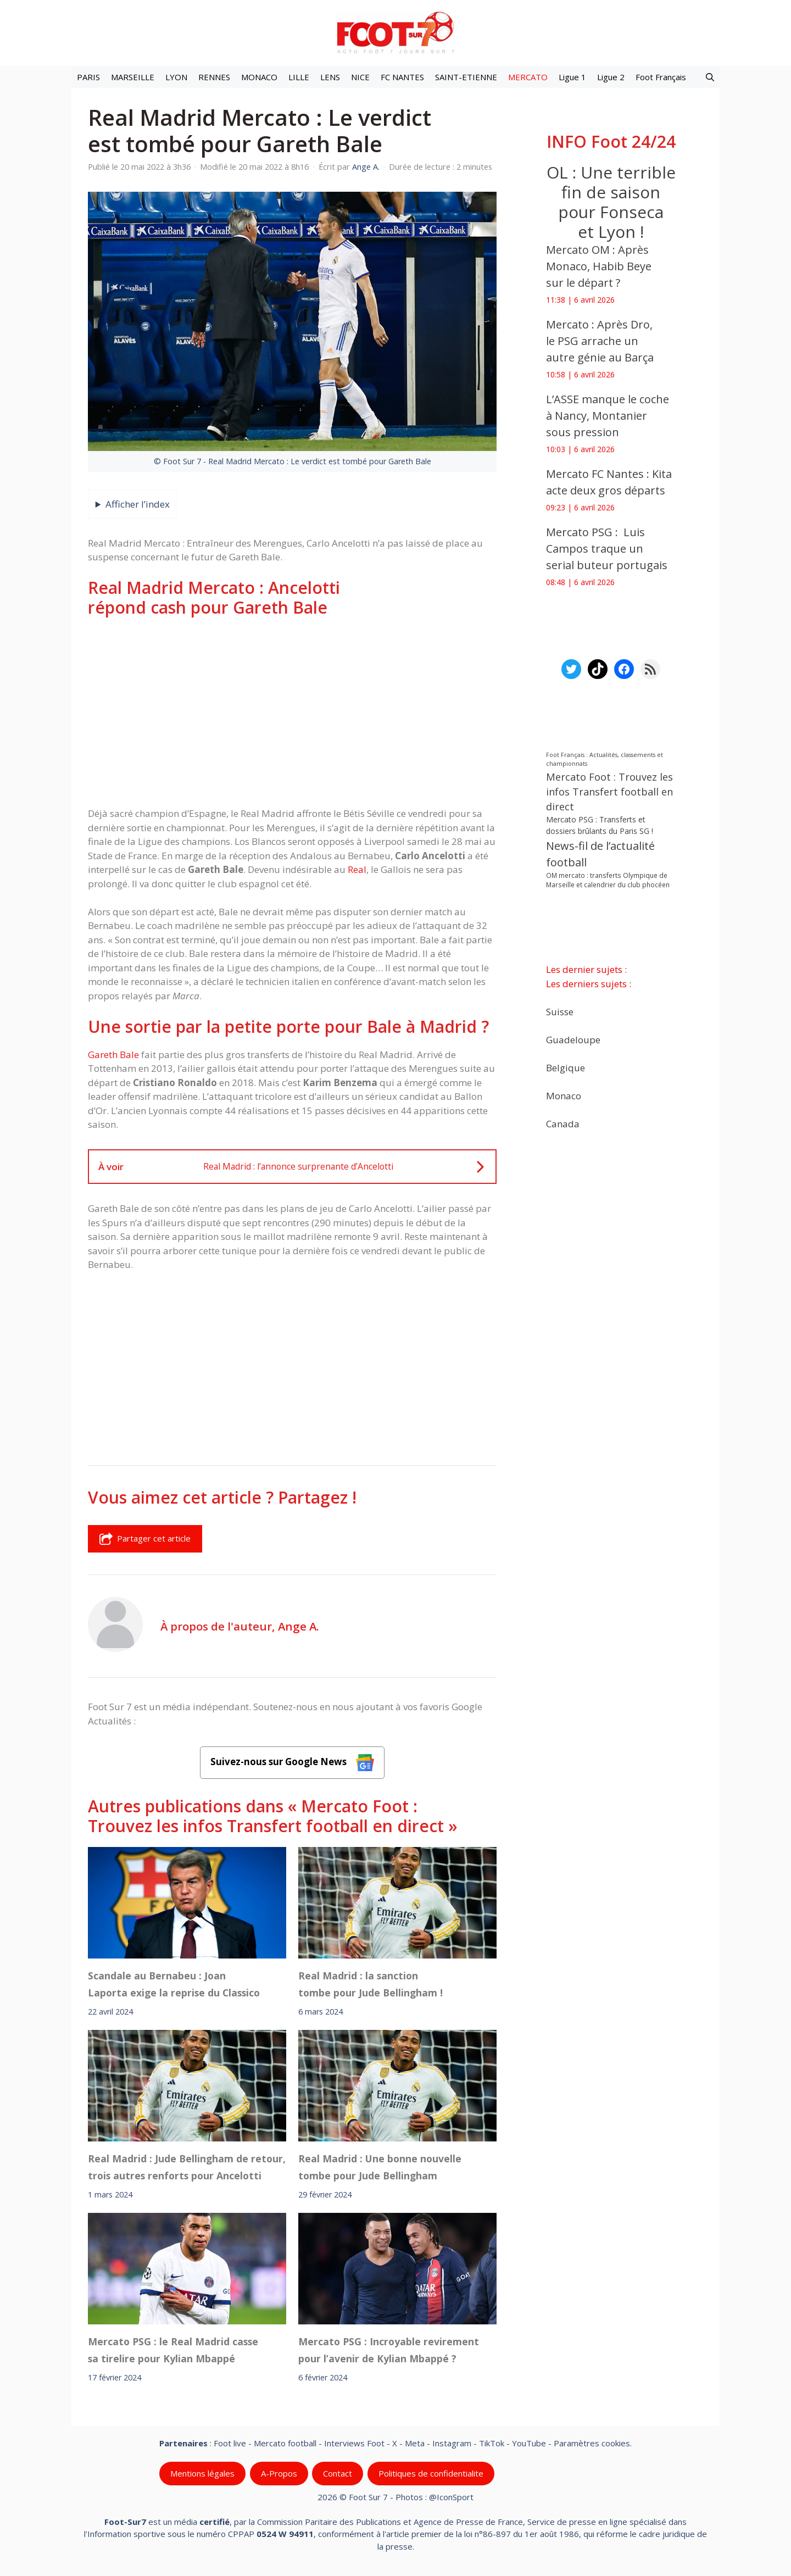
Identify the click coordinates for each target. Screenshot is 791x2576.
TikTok (491, 2443)
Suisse (559, 1011)
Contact (337, 2473)
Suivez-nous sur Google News (292, 1763)
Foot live (230, 2443)
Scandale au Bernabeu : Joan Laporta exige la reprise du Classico (174, 1984)
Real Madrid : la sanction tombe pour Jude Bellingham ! (370, 1984)
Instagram (451, 2443)
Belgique (565, 1067)
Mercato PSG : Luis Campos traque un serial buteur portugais (606, 548)
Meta (415, 2443)
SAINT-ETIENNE (466, 76)
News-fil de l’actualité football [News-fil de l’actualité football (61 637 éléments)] (600, 854)
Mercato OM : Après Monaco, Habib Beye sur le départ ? (598, 266)
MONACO (259, 76)
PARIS (88, 76)
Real (357, 869)
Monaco (563, 1095)
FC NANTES (402, 76)
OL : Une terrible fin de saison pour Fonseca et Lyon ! (611, 202)
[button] (710, 77)
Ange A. (298, 1626)
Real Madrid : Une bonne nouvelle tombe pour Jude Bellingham (379, 2167)
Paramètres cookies (592, 2443)
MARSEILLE (132, 76)
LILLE (298, 76)
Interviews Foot (354, 2443)
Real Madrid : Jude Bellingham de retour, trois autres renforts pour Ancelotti (187, 2167)
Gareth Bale (113, 1054)
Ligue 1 (572, 76)
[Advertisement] (292, 712)
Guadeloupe (573, 1039)
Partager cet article (145, 1538)
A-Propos (279, 2473)
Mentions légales (202, 2473)
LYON (176, 76)
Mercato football (285, 2443)
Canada (563, 1123)
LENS (330, 76)
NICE (360, 76)
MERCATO (528, 76)
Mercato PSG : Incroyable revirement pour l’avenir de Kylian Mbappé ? (388, 2349)
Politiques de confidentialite (430, 2473)
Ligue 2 (611, 76)
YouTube (529, 2443)
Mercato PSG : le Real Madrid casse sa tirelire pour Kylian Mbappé (173, 2349)
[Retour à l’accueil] (395, 32)
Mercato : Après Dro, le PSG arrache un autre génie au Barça (600, 341)
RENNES (214, 76)
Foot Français (661, 76)
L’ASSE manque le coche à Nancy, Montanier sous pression (607, 415)
